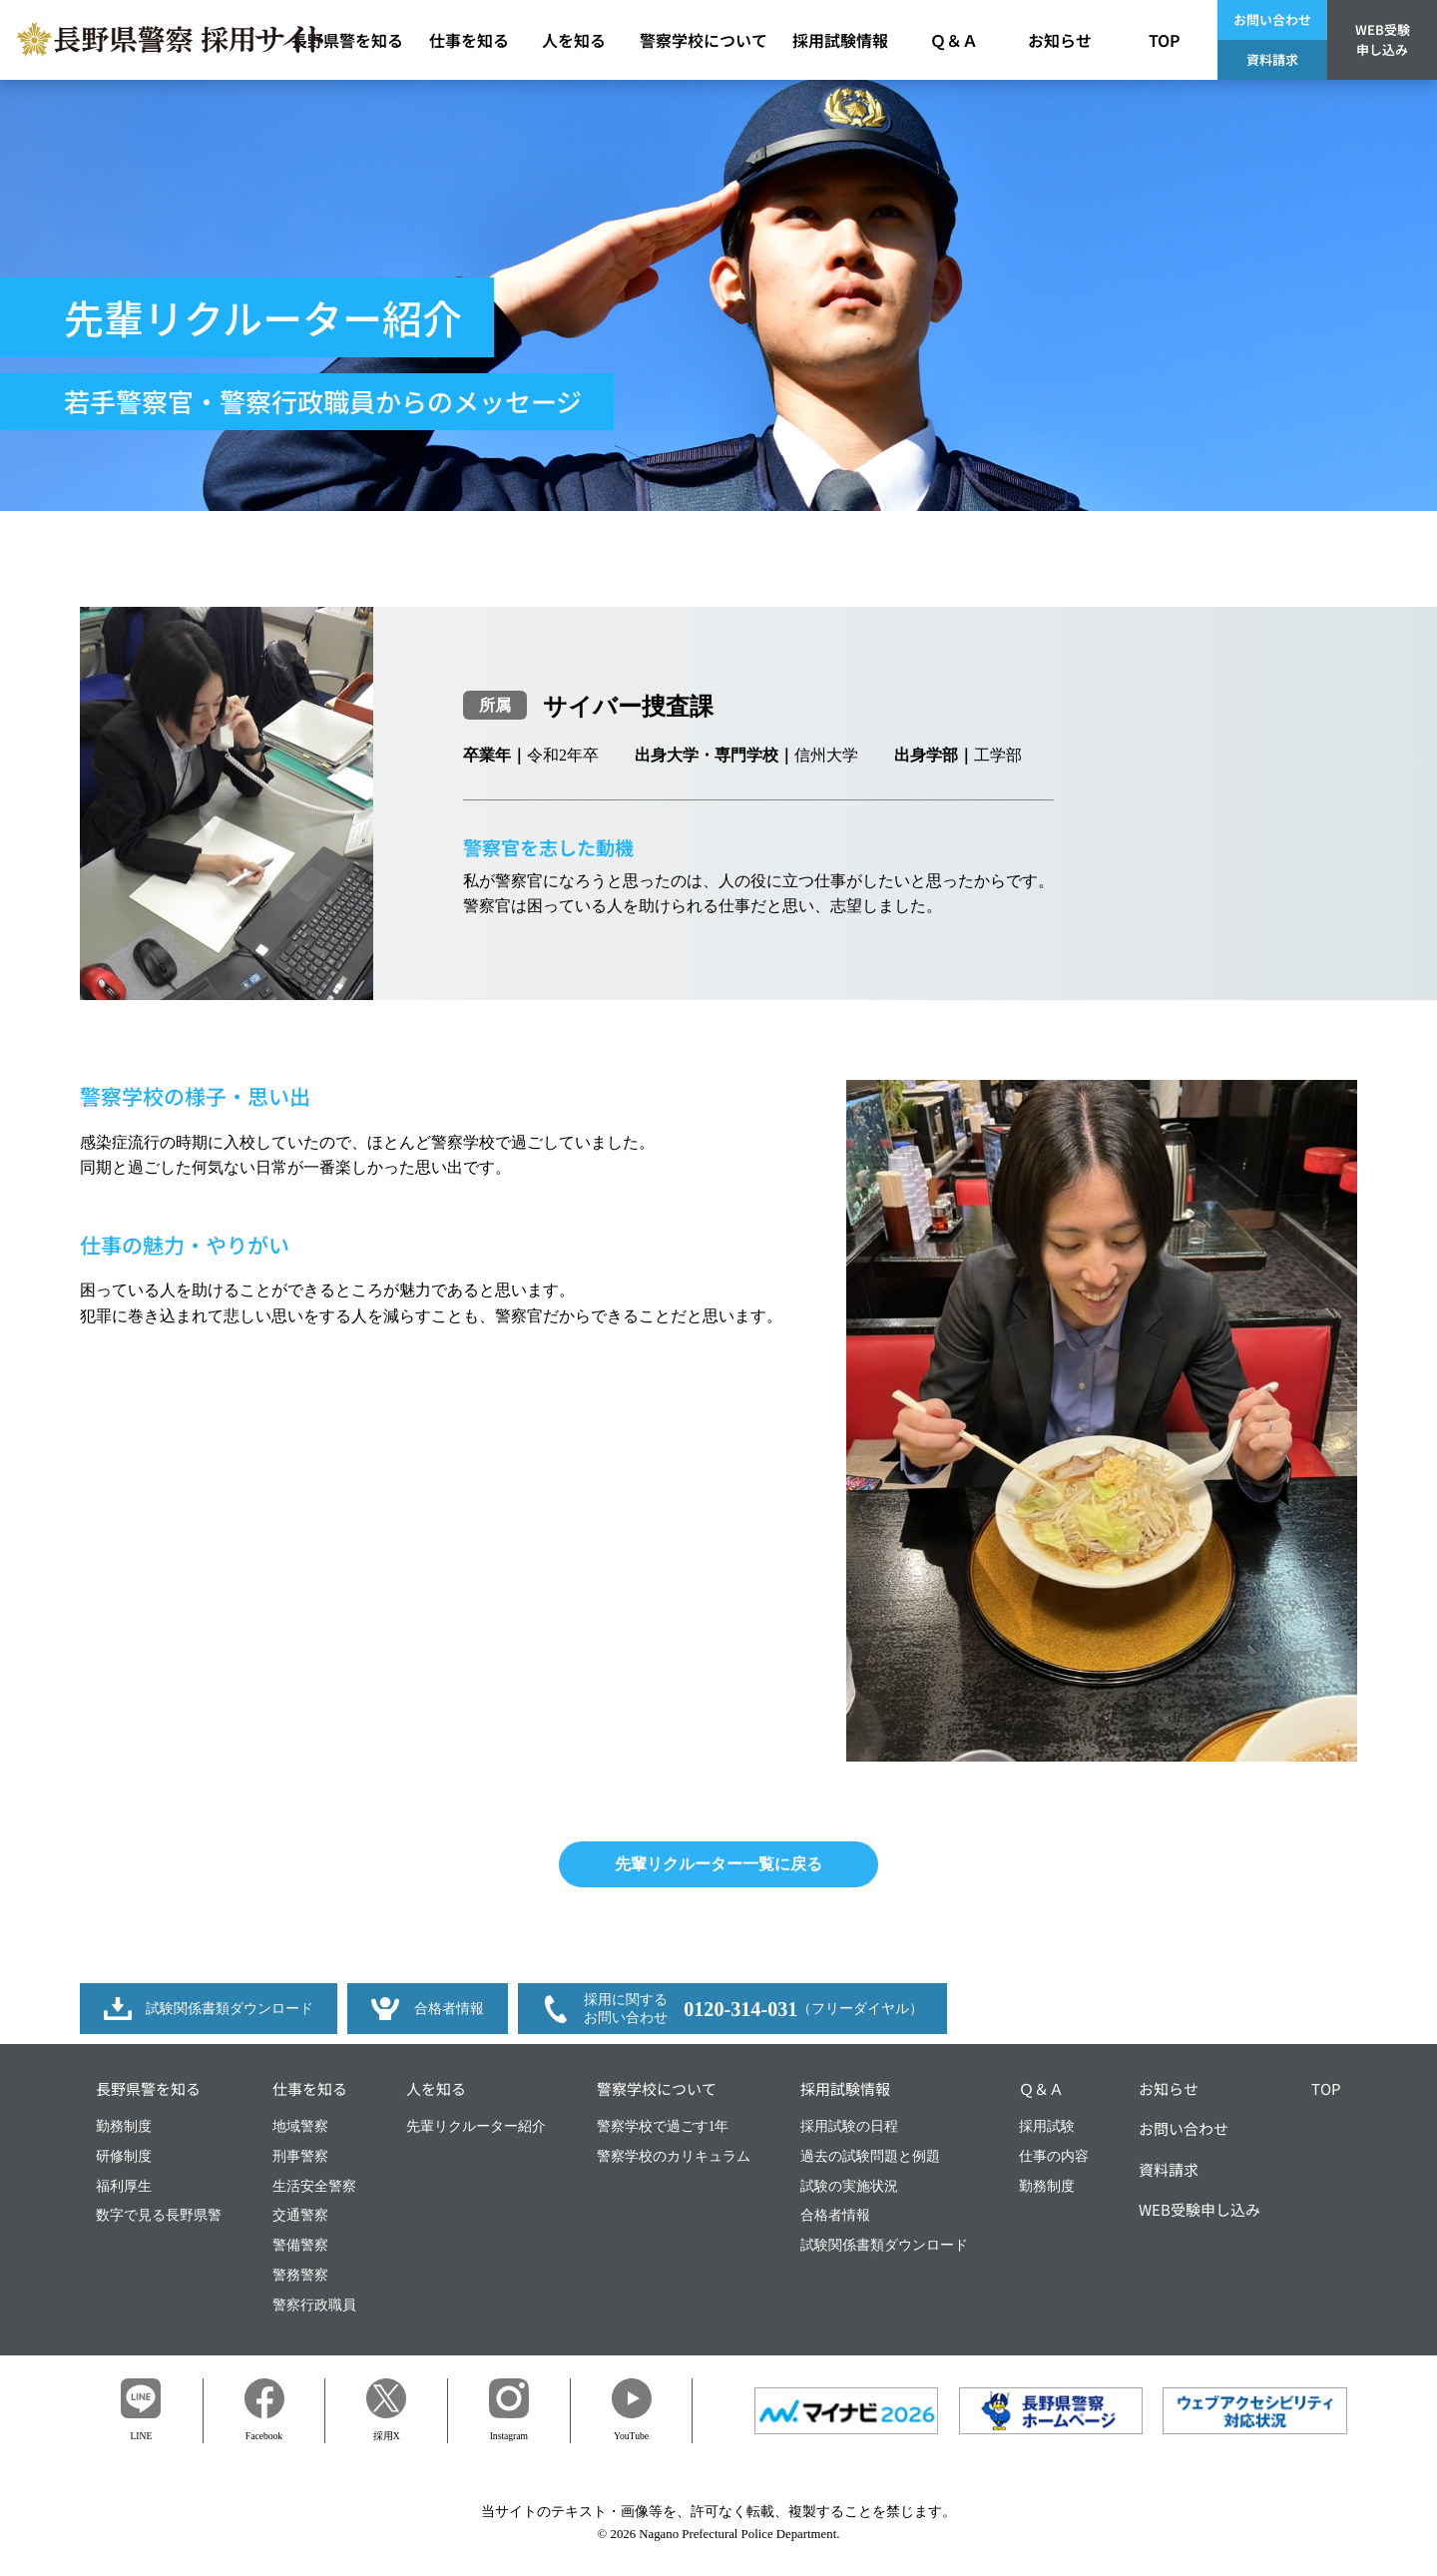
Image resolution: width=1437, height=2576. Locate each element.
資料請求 (1272, 59)
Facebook (264, 2409)
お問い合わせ (1272, 19)
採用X (386, 2409)
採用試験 (1047, 2126)
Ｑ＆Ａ (1041, 2088)
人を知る (436, 2088)
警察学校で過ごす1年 (663, 2126)
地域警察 (300, 2126)
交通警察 (300, 2215)
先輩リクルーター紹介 (476, 2126)
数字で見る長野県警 (159, 2215)
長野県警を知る (148, 2088)
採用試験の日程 (849, 2126)
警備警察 (300, 2245)
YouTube (632, 2409)
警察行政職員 (314, 2305)
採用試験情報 (845, 2088)
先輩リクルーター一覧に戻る (718, 1863)
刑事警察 (300, 2156)
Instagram (509, 2409)
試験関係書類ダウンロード (884, 2245)
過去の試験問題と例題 (870, 2156)
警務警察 (300, 2275)
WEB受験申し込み (1382, 39)
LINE (141, 2409)
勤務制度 (124, 2126)
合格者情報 (835, 2215)
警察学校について (657, 2088)
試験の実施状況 (849, 2186)
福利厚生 (124, 2186)
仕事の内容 (1054, 2156)
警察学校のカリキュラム (673, 2156)
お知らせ (1168, 2088)
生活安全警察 (314, 2186)
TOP (1326, 2088)
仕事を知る (309, 2088)
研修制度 (124, 2156)
